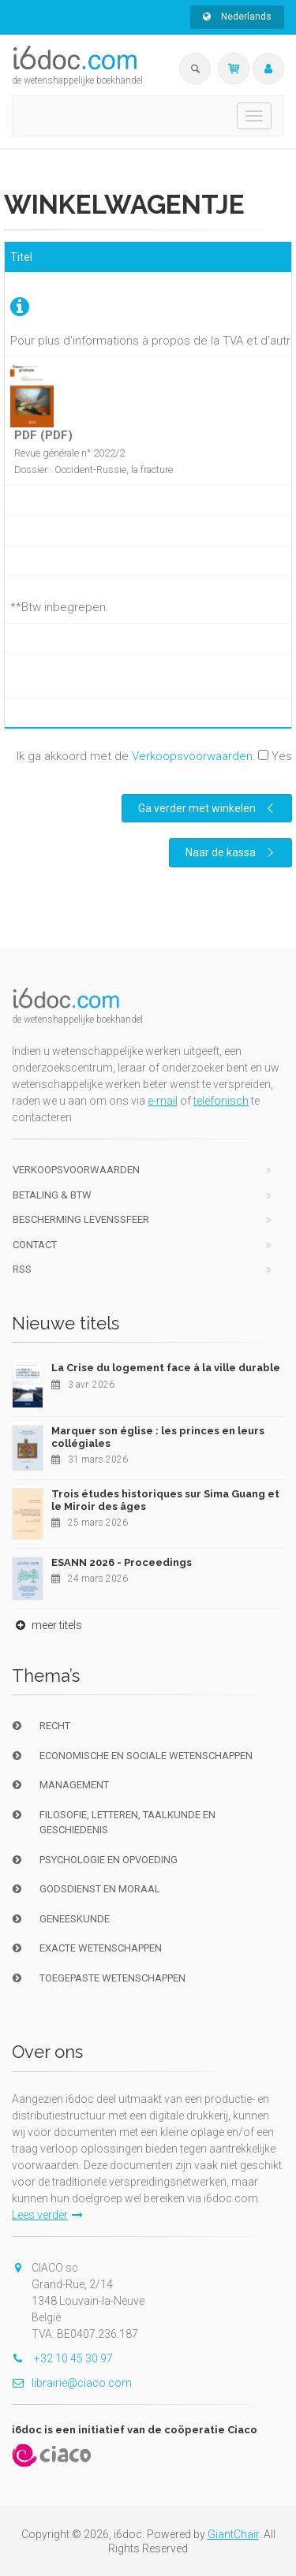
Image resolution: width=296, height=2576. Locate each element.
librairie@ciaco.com (72, 2383)
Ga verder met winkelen (208, 808)
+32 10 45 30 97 (62, 2358)
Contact (35, 1245)
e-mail (163, 1100)
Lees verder (47, 2215)
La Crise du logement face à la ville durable (165, 1368)
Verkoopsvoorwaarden (192, 756)
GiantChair (233, 2534)
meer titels (47, 1625)
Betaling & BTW (52, 1195)
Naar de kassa (231, 852)
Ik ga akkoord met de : (154, 756)
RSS (22, 1269)
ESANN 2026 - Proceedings (121, 1562)
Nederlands (237, 16)
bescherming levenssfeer (81, 1219)
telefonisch (221, 1100)
